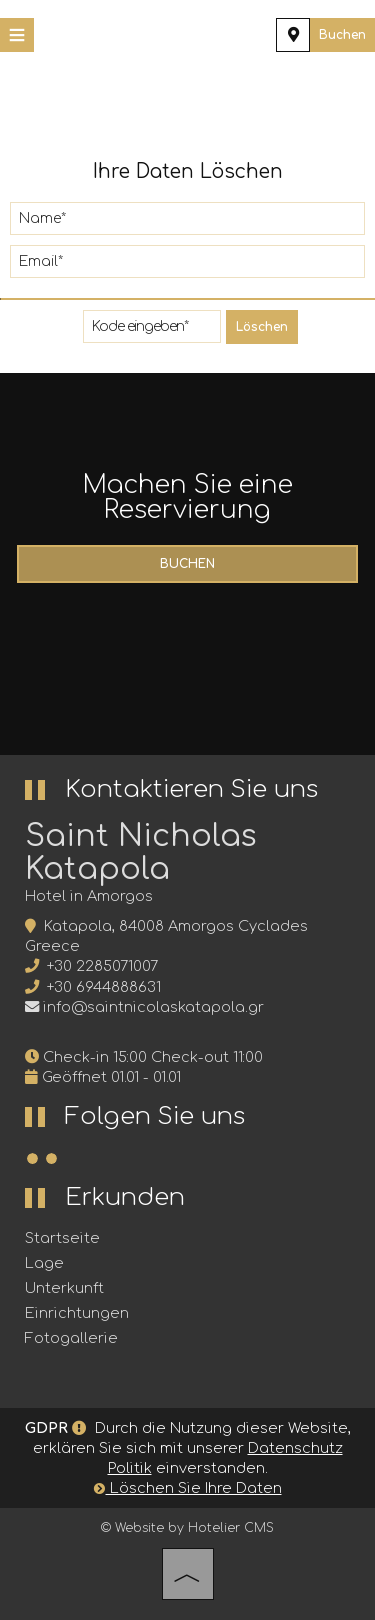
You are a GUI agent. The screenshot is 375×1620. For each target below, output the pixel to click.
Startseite (62, 1238)
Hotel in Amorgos (89, 896)
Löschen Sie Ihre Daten (188, 1488)
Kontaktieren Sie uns (191, 789)
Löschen (262, 327)
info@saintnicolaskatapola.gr (153, 1007)
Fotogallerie (71, 1338)
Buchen (342, 35)
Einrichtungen (77, 1313)
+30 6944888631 (104, 987)
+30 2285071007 (102, 966)
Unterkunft (64, 1288)
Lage (44, 1263)
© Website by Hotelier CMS (187, 1528)
